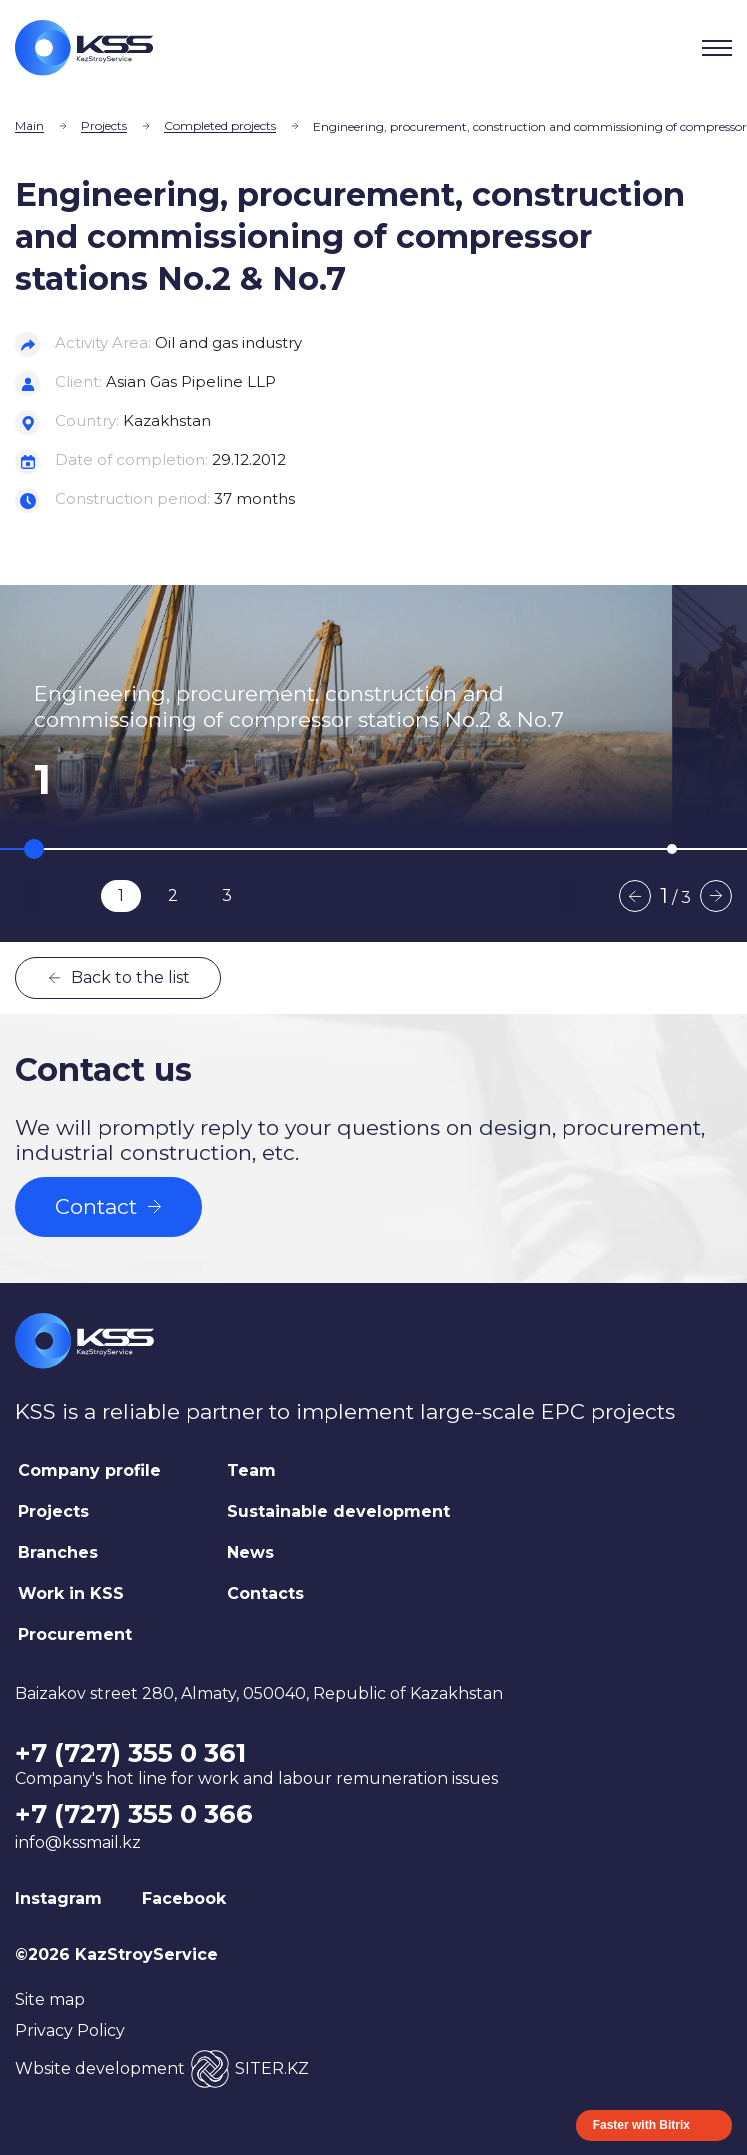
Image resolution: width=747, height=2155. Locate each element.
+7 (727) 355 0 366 (134, 1814)
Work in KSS (71, 1593)
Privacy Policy (70, 2030)
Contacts (265, 1593)
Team (251, 1470)
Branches (58, 1552)
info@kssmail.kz (78, 1842)
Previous (635, 896)
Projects (104, 125)
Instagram (58, 1898)
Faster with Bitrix (641, 2125)
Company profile (89, 1470)
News (250, 1552)
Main (29, 125)
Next (716, 896)
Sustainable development (338, 1511)
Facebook (184, 1898)
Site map (50, 1999)
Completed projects (220, 125)
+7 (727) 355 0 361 (130, 1753)
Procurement (75, 1634)
